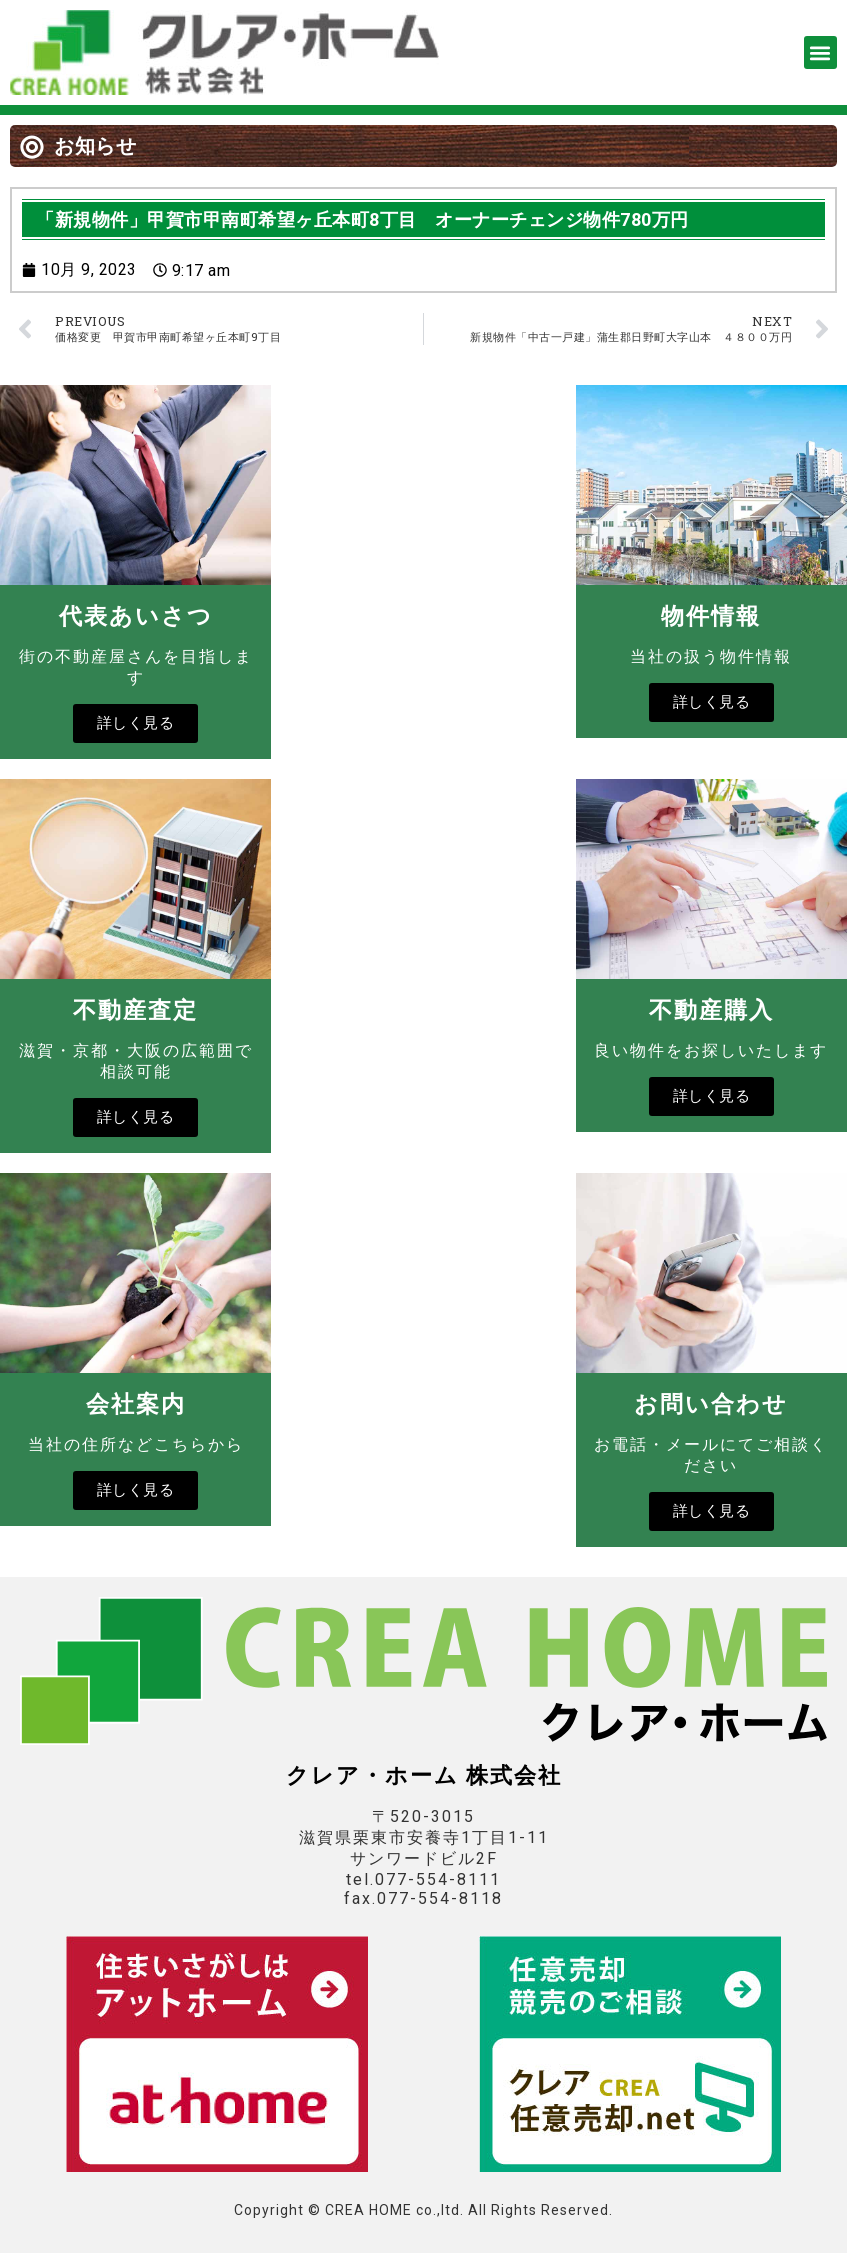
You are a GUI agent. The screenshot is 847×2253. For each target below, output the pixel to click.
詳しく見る (136, 723)
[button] (820, 52)
